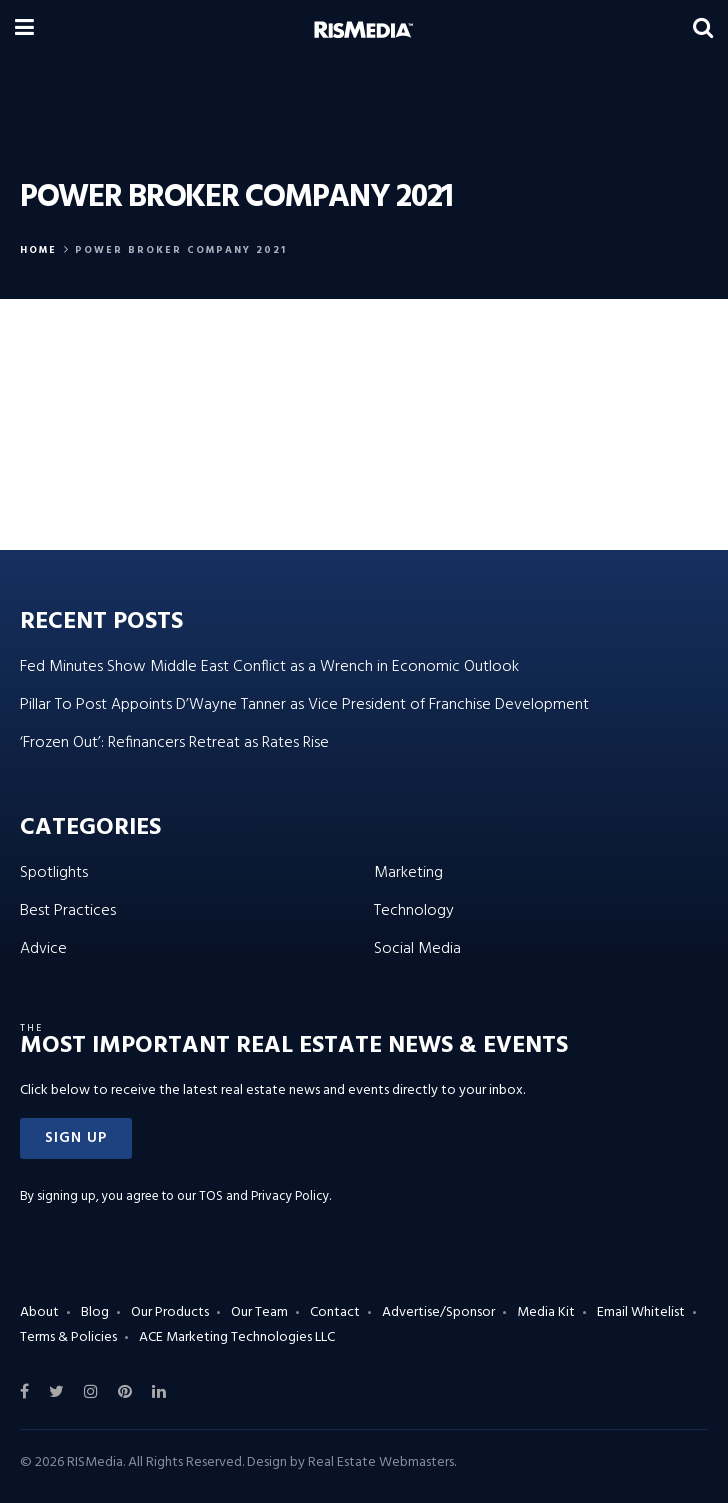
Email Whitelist (641, 1312)
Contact (335, 1312)
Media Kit (546, 1312)
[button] (76, 1138)
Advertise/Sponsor (438, 1312)
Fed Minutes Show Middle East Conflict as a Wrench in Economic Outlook (269, 667)
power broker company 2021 (181, 250)
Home (38, 250)
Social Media (417, 949)
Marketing (408, 873)
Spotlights (54, 873)
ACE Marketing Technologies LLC (237, 1337)
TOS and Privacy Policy (264, 1196)
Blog (95, 1312)
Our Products (170, 1312)
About (39, 1312)
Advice (43, 949)
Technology (414, 911)
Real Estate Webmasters (381, 1462)
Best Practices (68, 911)
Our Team (259, 1312)
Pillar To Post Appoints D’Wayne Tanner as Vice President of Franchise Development (304, 705)
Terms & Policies (68, 1337)
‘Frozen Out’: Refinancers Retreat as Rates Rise (174, 743)
